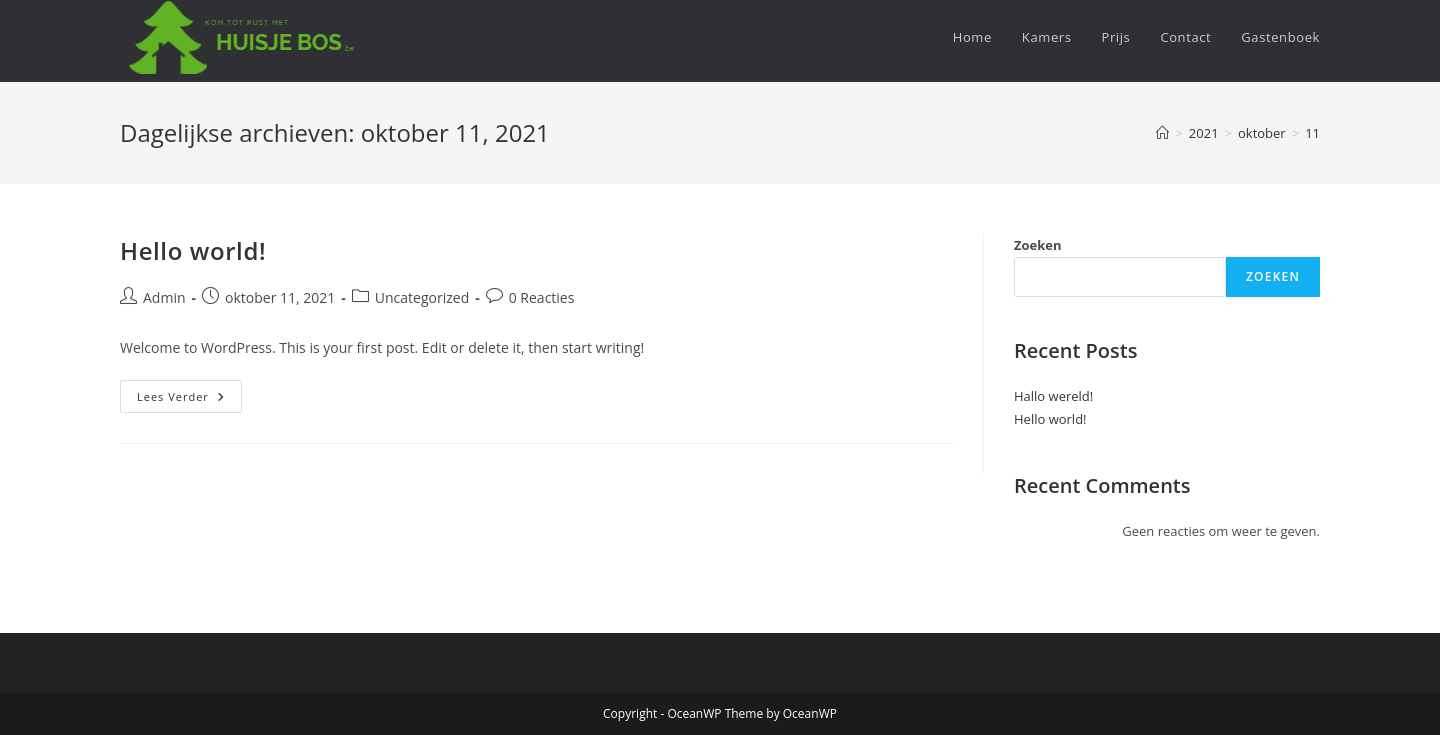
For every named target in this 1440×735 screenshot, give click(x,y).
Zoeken (1038, 245)
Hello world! (193, 250)
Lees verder (189, 400)
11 (1312, 133)
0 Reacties (542, 297)
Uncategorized (422, 297)
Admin (164, 297)
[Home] (1162, 133)
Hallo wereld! (1053, 396)
